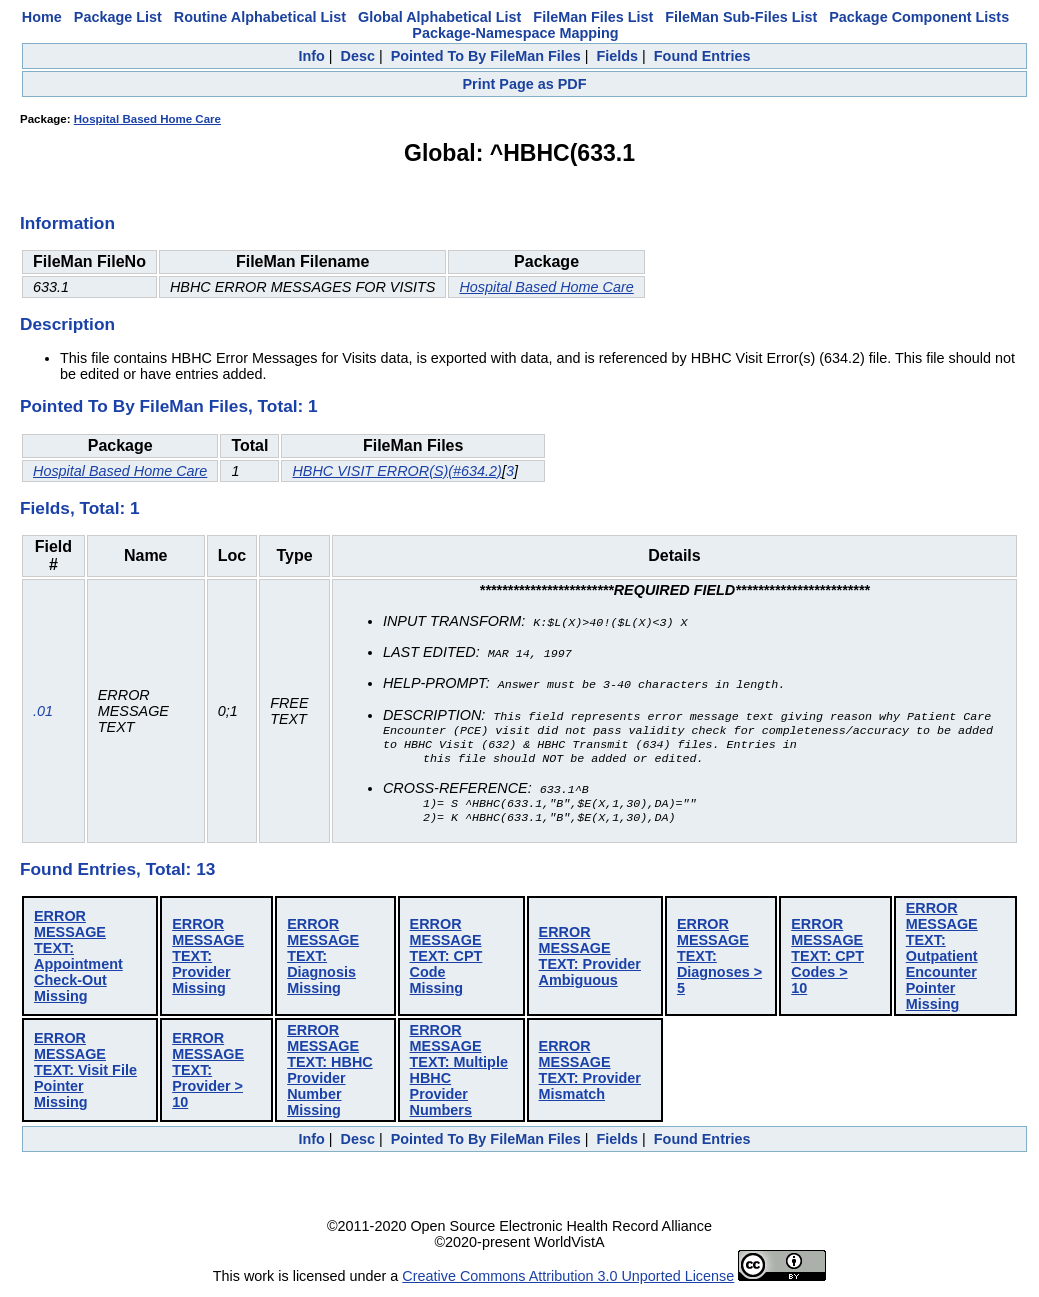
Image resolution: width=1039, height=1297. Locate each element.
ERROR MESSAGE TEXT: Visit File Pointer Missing (85, 1075)
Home (42, 17)
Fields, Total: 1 (80, 508)
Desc (358, 56)
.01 (43, 713)
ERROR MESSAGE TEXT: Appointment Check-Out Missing (78, 961)
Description (67, 324)
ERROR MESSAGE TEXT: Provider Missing (208, 961)
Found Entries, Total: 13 (117, 874)
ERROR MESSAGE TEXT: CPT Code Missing (446, 961)
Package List (118, 17)
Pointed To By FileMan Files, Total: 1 (169, 406)
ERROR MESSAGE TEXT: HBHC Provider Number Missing (330, 1075)
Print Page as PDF (525, 84)
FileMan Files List (593, 17)
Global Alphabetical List (439, 17)
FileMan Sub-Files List (741, 17)
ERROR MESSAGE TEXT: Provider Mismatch (590, 1075)
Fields (617, 56)
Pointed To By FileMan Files (486, 56)
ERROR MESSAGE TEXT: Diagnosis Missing (323, 961)
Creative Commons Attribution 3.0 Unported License (568, 1281)
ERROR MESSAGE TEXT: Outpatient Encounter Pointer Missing (942, 961)
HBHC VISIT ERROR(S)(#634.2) (397, 471)
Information (67, 223)
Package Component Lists (919, 17)
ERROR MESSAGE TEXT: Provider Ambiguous (590, 961)
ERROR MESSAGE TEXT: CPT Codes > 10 (827, 961)
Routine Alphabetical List (260, 17)
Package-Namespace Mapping (515, 33)
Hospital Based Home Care (147, 119)
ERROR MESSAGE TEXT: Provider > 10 (208, 1075)
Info (311, 56)
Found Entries (702, 56)
